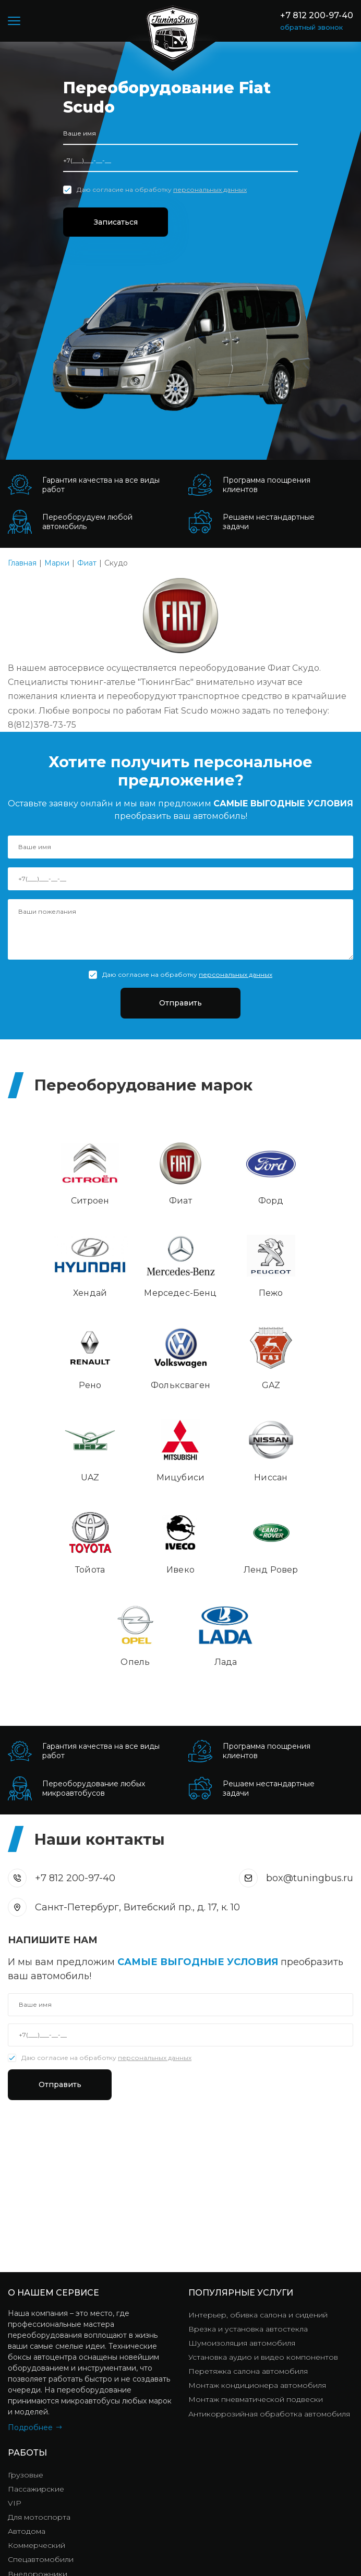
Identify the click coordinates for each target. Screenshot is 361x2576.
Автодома (26, 2359)
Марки (56, 563)
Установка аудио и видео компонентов (263, 2185)
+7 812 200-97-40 (316, 15)
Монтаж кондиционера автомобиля (257, 2213)
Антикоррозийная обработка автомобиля (269, 2241)
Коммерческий (36, 2373)
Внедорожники (37, 2401)
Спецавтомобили (41, 2387)
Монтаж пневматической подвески (255, 2227)
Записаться (119, 222)
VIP (14, 2331)
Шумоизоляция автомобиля (241, 2171)
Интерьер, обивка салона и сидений (258, 2143)
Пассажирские (36, 2317)
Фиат (87, 563)
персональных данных (210, 189)
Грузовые (25, 2303)
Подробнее (30, 2255)
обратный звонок (311, 27)
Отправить (180, 1003)
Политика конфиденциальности (256, 2541)
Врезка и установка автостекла (248, 2157)
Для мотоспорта (39, 2345)
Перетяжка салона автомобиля (248, 2199)
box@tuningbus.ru (309, 1704)
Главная (22, 563)
